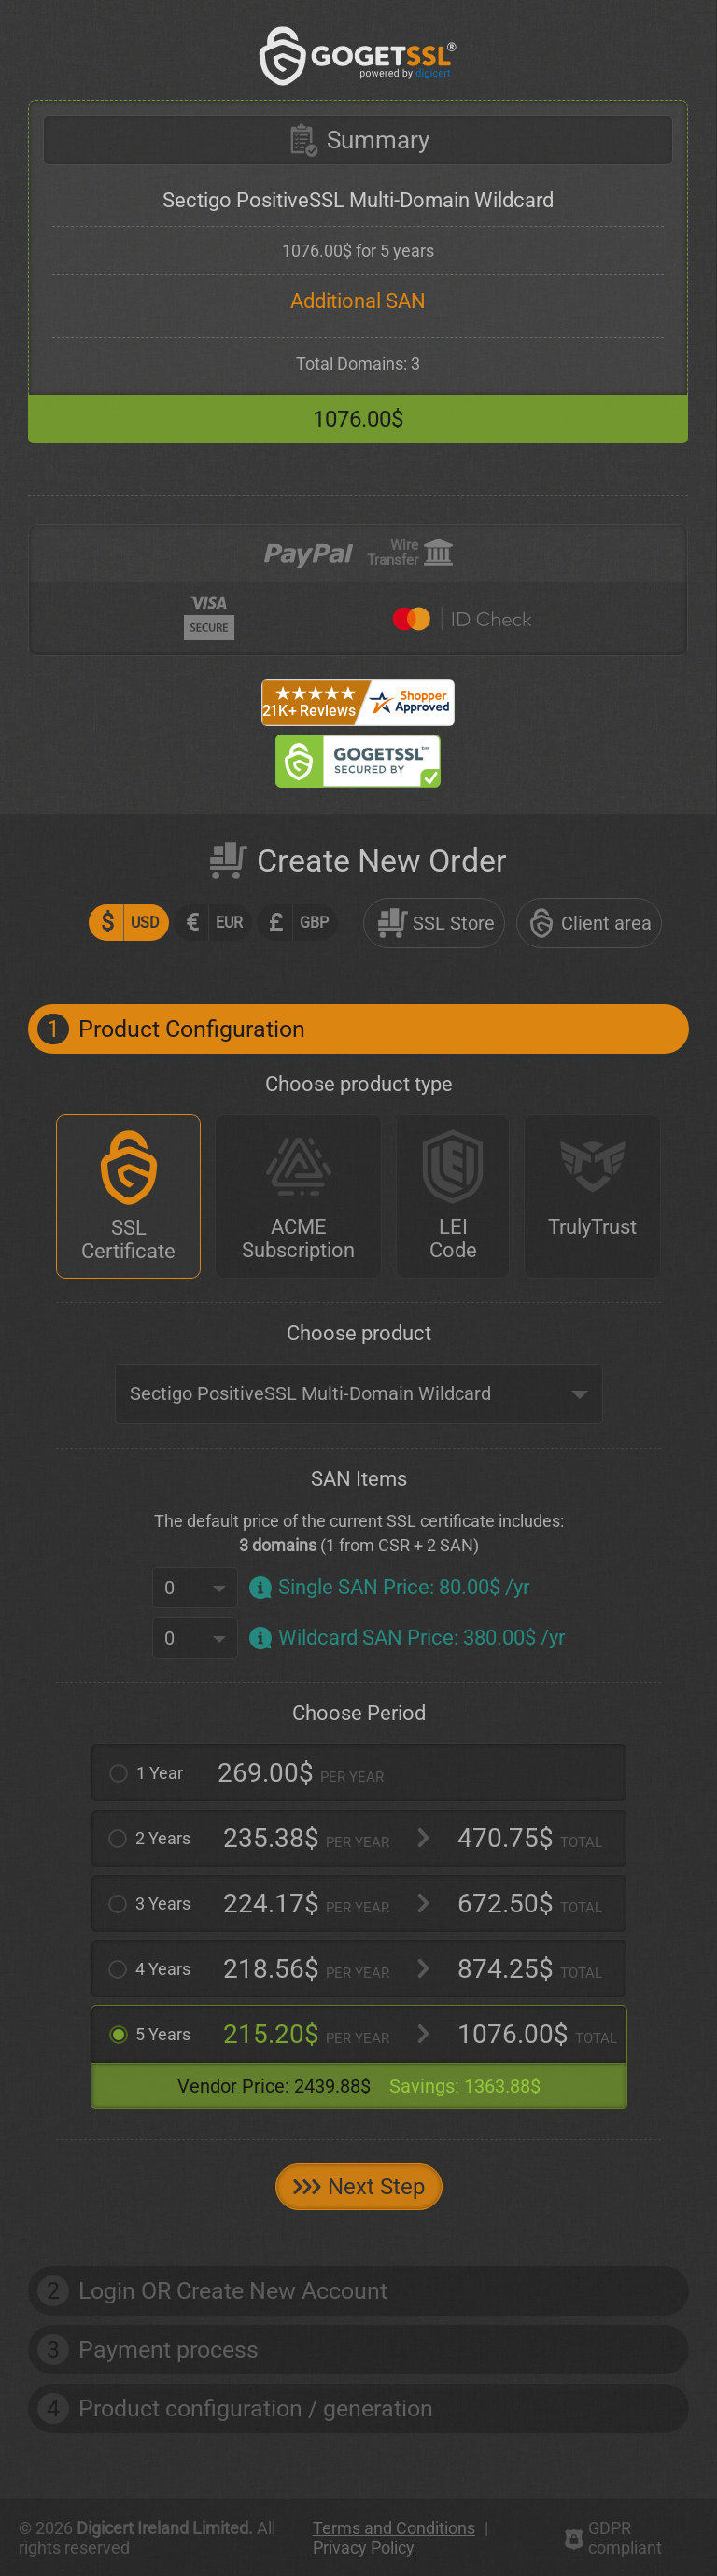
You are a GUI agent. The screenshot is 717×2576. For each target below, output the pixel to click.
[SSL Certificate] (128, 1196)
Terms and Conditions (394, 2528)
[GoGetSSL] (358, 56)
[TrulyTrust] (592, 1196)
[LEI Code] (453, 1196)
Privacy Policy (364, 2547)
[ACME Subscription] (298, 1196)
